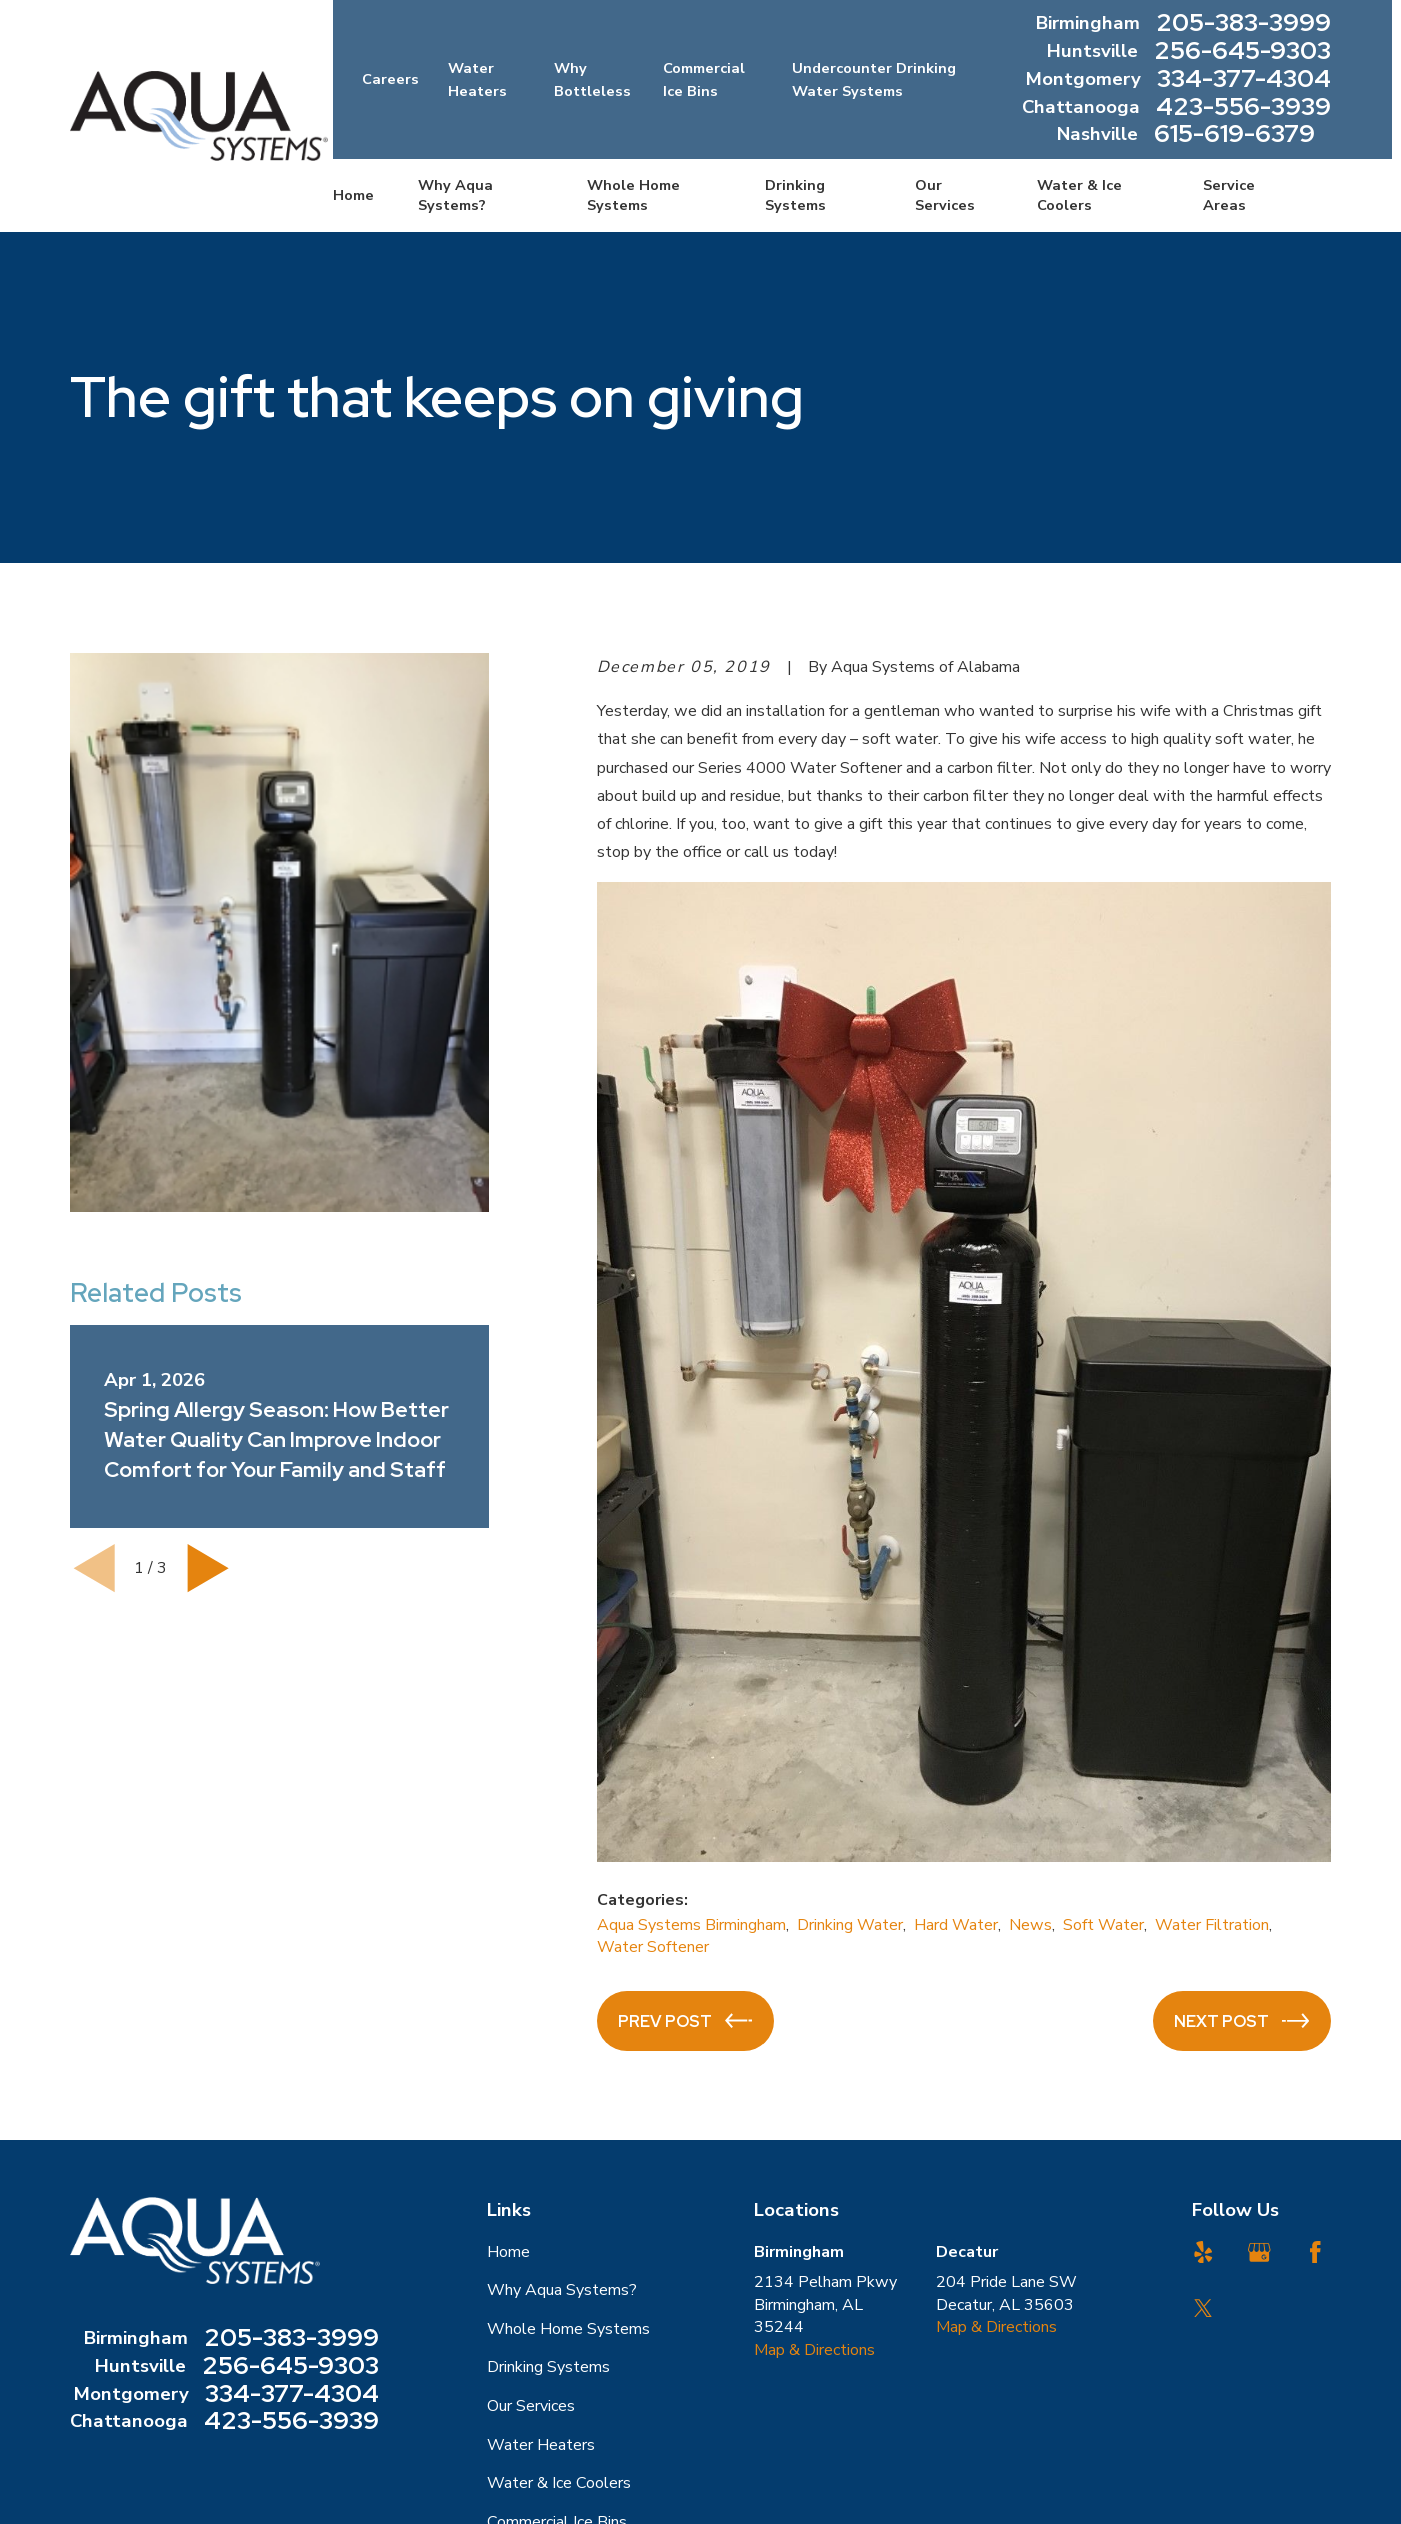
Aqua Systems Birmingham (691, 1925)
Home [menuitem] (353, 195)
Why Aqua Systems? (562, 2290)
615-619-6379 (1234, 135)
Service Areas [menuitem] (1229, 195)
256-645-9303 (1242, 52)
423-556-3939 (1243, 108)
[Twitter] (1203, 2308)
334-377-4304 (1244, 80)
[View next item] (208, 1568)
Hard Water (956, 1925)
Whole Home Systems (568, 2329)
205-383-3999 (1243, 24)
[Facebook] (1315, 2252)
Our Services (531, 2406)
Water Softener (653, 1947)
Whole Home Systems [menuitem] (633, 195)
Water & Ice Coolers (559, 2483)
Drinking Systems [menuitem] (795, 195)
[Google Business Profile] (1259, 2252)
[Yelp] (1203, 2252)
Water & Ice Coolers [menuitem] (1079, 195)
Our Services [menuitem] (945, 195)
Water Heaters (541, 2445)
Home (508, 2252)
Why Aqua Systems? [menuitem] (455, 195)
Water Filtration (1212, 1925)
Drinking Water (850, 1925)
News (1030, 1925)
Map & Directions (814, 2350)
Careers (390, 79)
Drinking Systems (548, 2367)
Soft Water (1103, 1925)
